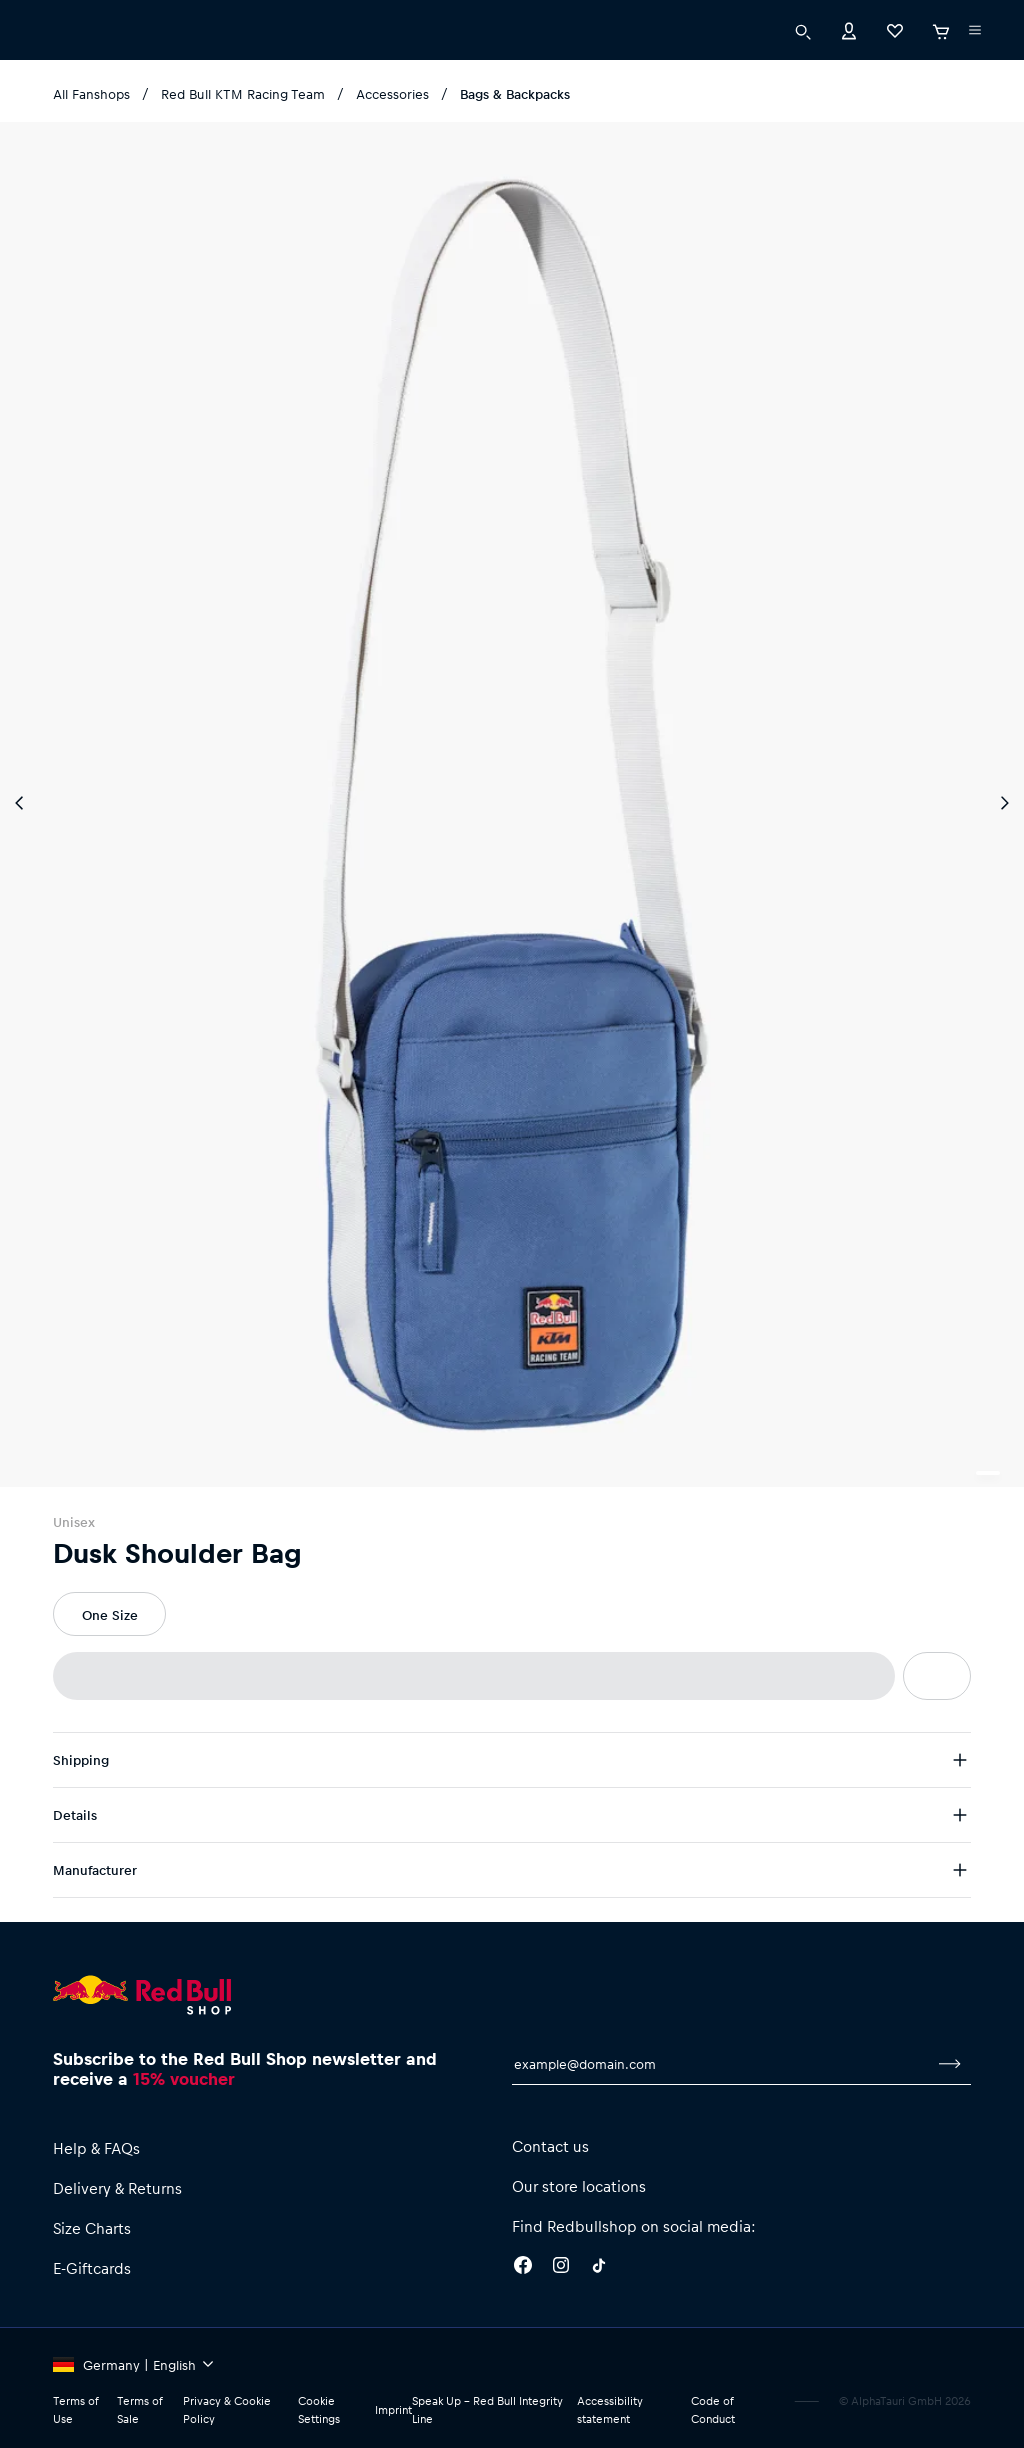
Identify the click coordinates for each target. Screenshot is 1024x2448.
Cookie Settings (319, 2409)
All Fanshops (91, 93)
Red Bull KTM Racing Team (243, 93)
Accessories (392, 93)
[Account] (849, 32)
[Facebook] (523, 2268)
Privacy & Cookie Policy (227, 2409)
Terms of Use (75, 2409)
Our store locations (579, 2186)
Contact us (550, 2146)
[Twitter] (599, 2268)
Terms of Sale (139, 2409)
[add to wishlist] (937, 1676)
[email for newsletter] (720, 2064)
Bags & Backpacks (515, 93)
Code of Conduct (713, 2409)
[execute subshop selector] (975, 33)
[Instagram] (561, 2268)
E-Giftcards (92, 2268)
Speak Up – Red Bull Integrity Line (487, 2409)
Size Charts (92, 2228)
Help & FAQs (96, 2148)
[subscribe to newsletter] (950, 2064)
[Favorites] (895, 32)
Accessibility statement (610, 2409)
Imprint (393, 2409)
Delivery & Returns (117, 2188)
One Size (110, 1614)
